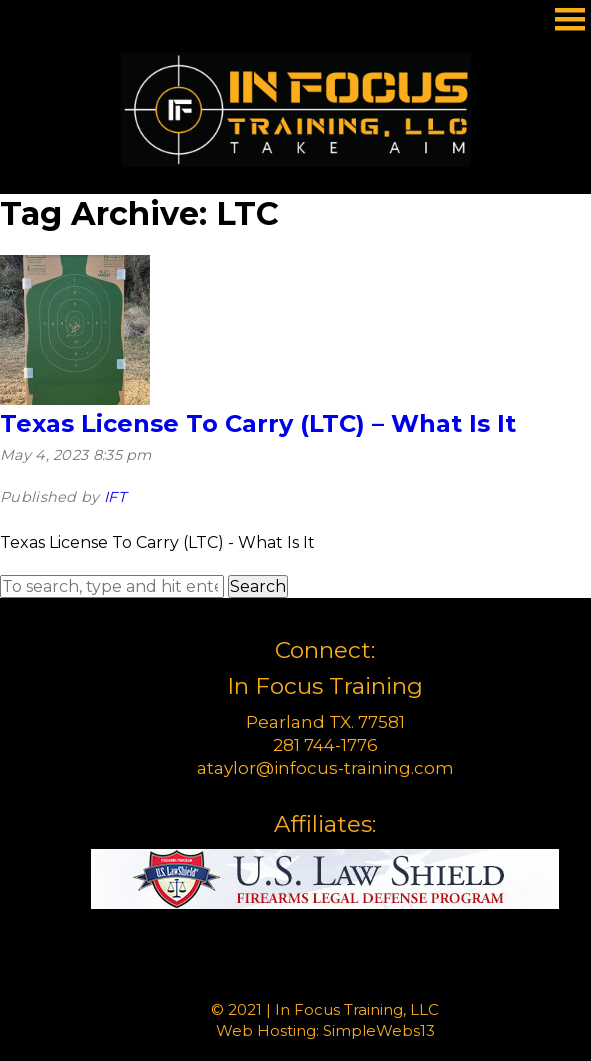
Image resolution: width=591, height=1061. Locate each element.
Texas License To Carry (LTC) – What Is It (258, 423)
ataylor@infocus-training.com (325, 768)
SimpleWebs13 (379, 1030)
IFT (115, 497)
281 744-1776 (325, 745)
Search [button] (258, 586)
